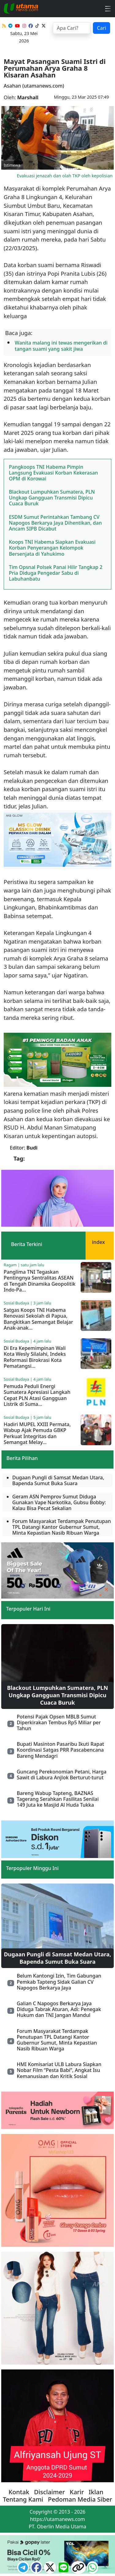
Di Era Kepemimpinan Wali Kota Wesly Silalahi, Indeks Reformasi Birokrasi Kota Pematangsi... (35, 1357)
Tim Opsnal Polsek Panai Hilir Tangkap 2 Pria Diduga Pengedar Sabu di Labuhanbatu (55, 573)
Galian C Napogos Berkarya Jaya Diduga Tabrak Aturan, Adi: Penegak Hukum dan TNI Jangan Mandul (59, 2009)
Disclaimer (49, 2492)
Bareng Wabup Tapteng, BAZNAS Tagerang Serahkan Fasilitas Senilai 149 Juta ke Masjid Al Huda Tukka (57, 1799)
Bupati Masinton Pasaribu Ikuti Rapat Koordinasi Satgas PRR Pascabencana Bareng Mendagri (60, 1750)
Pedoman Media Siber (80, 2499)
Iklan (96, 2492)
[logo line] (64, 2569)
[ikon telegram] (23, 2569)
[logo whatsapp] (92, 2569)
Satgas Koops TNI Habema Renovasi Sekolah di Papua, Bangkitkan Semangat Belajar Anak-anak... (38, 1319)
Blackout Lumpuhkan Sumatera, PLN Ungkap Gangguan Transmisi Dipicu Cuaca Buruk (52, 497)
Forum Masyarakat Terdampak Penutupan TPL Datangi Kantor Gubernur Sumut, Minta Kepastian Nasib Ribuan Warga (57, 2040)
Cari (101, 28)
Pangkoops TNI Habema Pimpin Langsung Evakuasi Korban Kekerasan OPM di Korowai (53, 473)
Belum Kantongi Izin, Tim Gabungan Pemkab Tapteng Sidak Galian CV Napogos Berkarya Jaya (59, 1981)
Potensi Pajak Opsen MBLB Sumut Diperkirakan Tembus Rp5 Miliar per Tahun (59, 1722)
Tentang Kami (23, 2499)
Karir (77, 2492)
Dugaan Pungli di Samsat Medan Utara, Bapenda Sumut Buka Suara (57, 1958)
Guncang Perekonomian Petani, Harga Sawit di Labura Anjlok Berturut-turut (61, 1774)
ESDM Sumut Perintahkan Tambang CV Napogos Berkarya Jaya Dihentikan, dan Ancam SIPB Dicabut (55, 523)
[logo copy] (79, 2569)
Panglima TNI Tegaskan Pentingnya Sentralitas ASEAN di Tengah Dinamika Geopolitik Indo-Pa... (39, 1280)
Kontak (19, 2492)
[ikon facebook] (37, 2569)
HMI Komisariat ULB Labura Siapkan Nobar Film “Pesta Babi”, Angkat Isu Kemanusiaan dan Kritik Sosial (59, 2070)
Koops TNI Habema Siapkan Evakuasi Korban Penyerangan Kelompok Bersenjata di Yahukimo (52, 547)
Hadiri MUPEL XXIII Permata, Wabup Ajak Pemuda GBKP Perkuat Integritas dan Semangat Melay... (37, 1433)
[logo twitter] (50, 2569)
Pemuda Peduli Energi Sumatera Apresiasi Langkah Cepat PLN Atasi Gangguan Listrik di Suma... (37, 1395)
